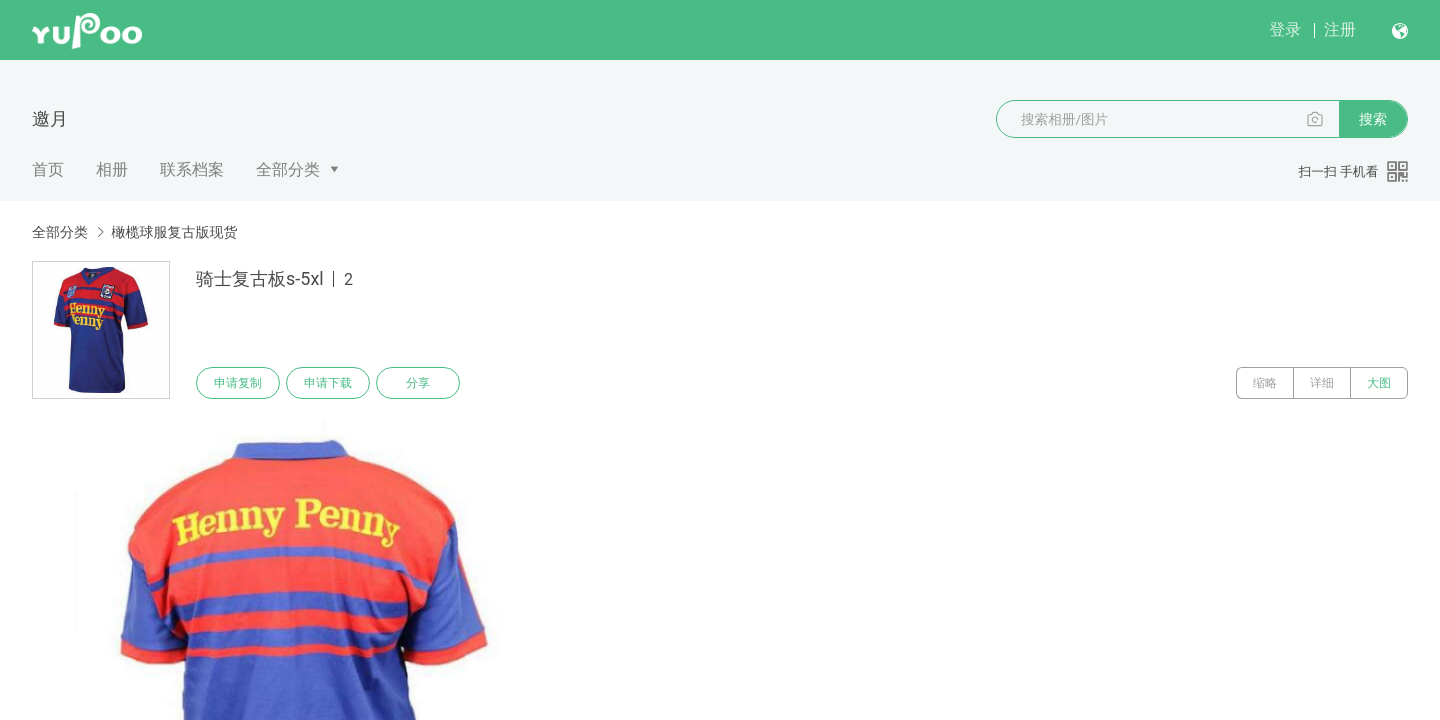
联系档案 (192, 169)
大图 (1379, 383)
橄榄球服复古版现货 (174, 232)
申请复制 (238, 383)
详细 (1322, 383)
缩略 (1265, 383)
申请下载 (328, 383)
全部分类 (288, 169)
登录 (1285, 29)
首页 (48, 169)
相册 (112, 169)
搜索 (1373, 119)
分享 (418, 383)
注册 (1340, 29)
